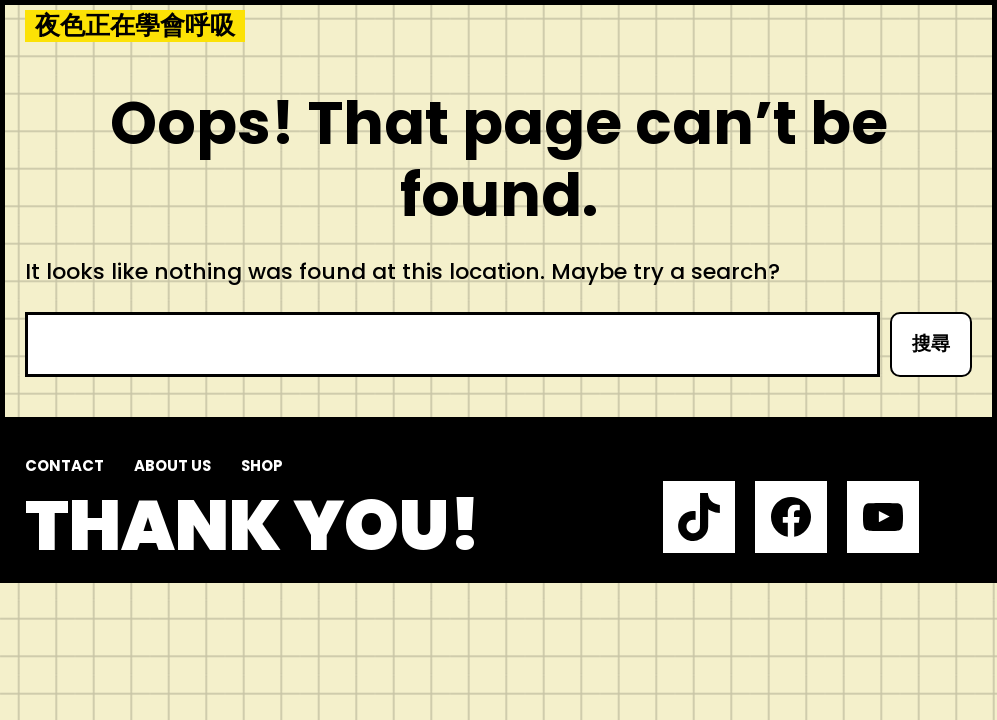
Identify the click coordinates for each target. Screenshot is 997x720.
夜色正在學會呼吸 (135, 26)
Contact (64, 465)
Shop (262, 465)
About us (172, 465)
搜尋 (931, 343)
